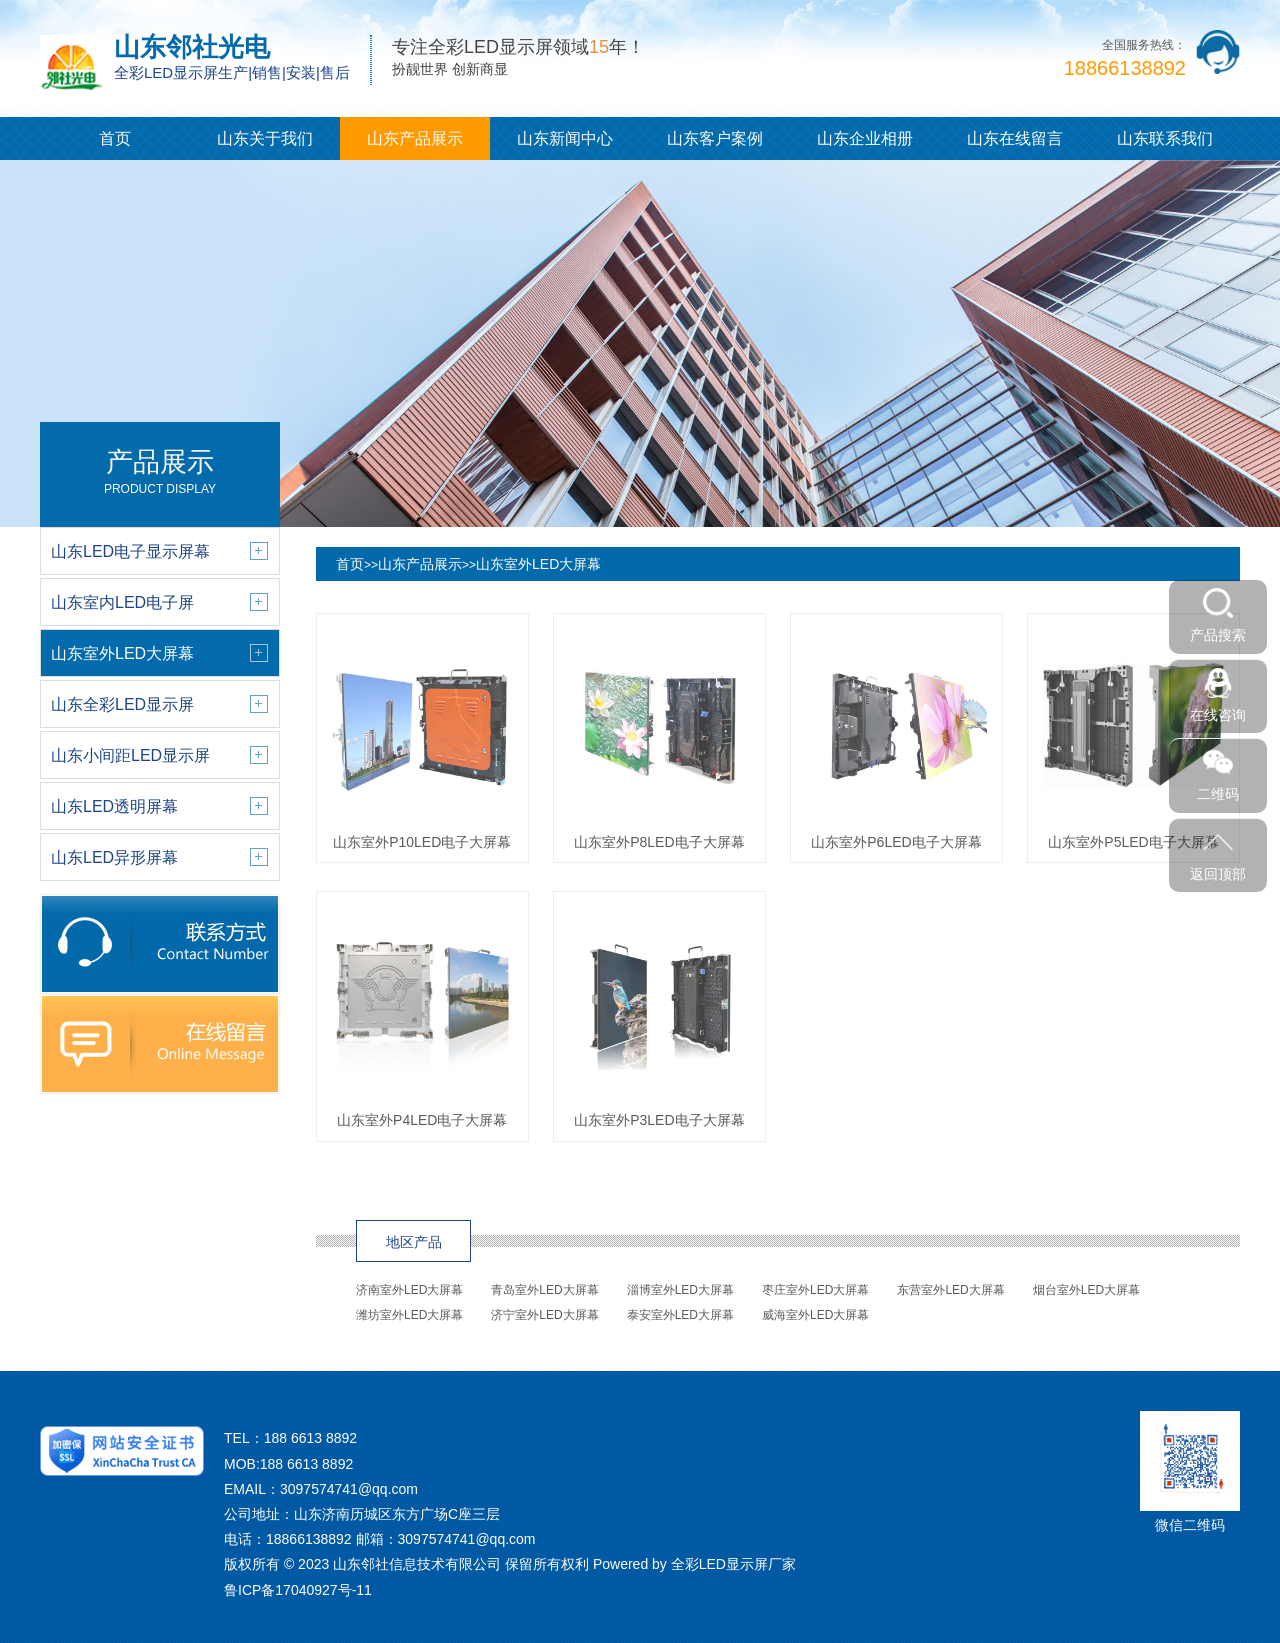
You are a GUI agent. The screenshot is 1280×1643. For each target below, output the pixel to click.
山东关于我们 (265, 138)
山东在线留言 (1015, 138)
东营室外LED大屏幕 (950, 1290)
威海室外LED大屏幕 (815, 1315)
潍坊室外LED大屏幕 (409, 1315)
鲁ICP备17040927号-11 (298, 1590)
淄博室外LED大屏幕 (680, 1290)
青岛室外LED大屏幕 (544, 1290)
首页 (115, 138)
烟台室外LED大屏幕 (1086, 1290)
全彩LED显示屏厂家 (733, 1564)
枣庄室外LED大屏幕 (815, 1290)
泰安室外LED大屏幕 (680, 1315)
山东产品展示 (415, 138)
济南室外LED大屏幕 (409, 1290)
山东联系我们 (1165, 138)
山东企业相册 (865, 138)
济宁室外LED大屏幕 (544, 1315)
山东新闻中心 (565, 138)
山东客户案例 (715, 138)
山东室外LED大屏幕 (538, 564)
